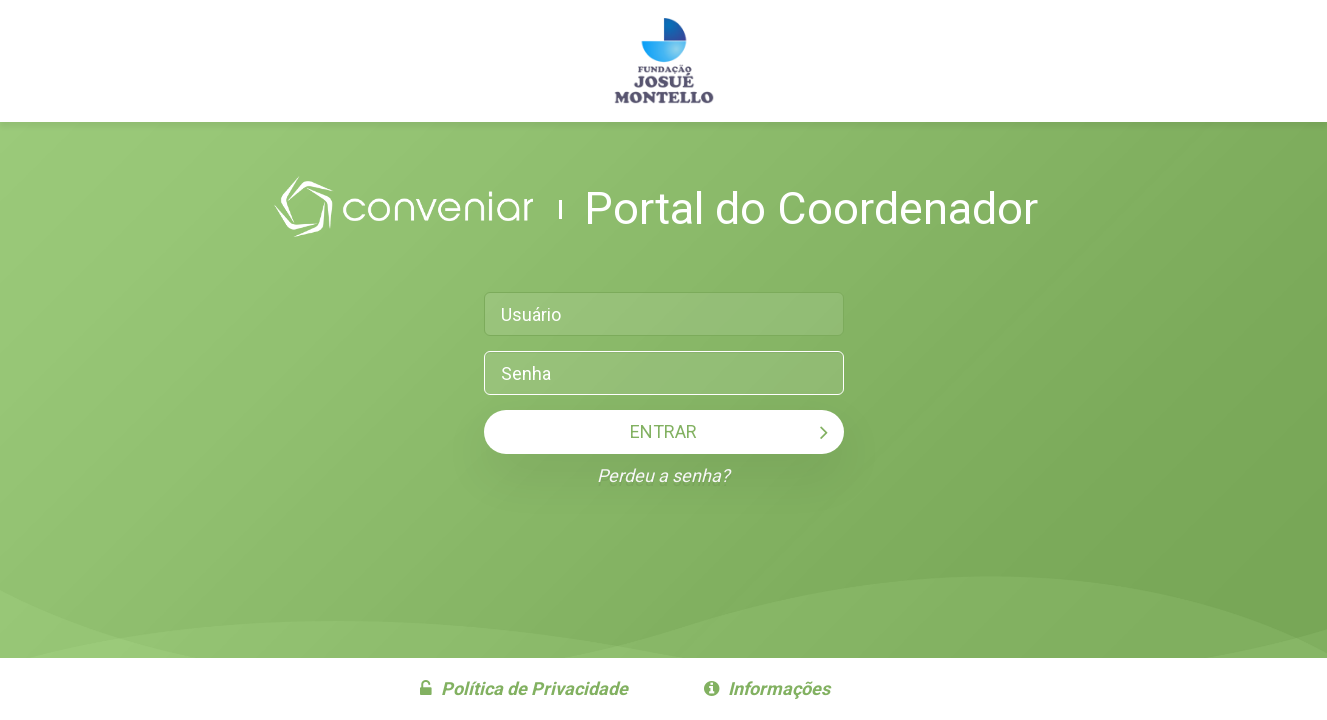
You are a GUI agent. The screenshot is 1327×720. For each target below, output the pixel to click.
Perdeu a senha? (663, 475)
